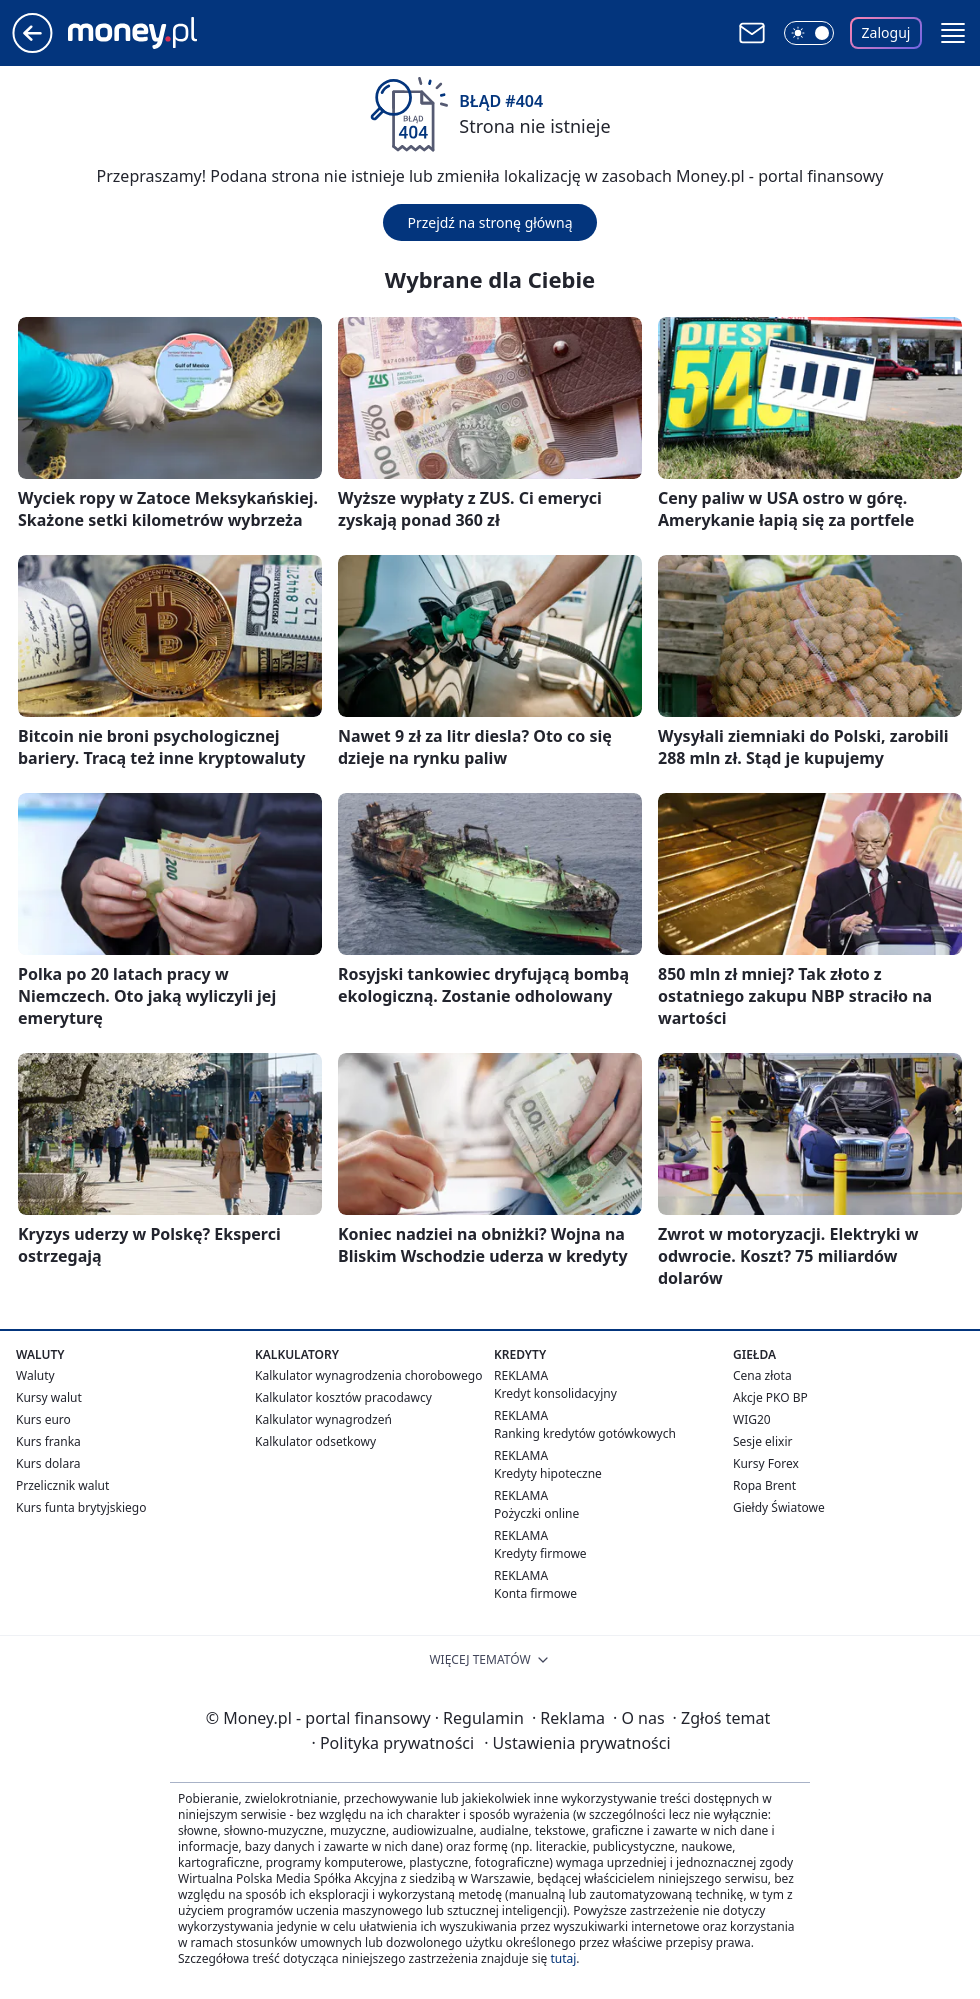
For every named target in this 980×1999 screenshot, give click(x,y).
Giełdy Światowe (779, 1507)
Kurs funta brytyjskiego (81, 1507)
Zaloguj (886, 32)
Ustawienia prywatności (577, 1743)
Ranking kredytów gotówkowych (585, 1433)
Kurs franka (48, 1441)
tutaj (563, 1958)
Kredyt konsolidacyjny (555, 1393)
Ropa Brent (764, 1485)
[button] (953, 33)
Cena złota (762, 1375)
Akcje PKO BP (770, 1397)
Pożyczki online (536, 1513)
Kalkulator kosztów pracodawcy (343, 1397)
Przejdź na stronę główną (489, 222)
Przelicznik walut (62, 1485)
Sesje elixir (762, 1441)
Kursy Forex (766, 1463)
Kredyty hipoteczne (548, 1473)
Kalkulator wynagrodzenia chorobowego (368, 1375)
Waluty (35, 1375)
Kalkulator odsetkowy (315, 1441)
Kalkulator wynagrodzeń (323, 1419)
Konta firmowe (535, 1593)
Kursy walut (49, 1397)
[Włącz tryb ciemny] (809, 33)
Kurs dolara (48, 1463)
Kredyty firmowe (540, 1553)
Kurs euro (43, 1419)
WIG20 (752, 1419)
